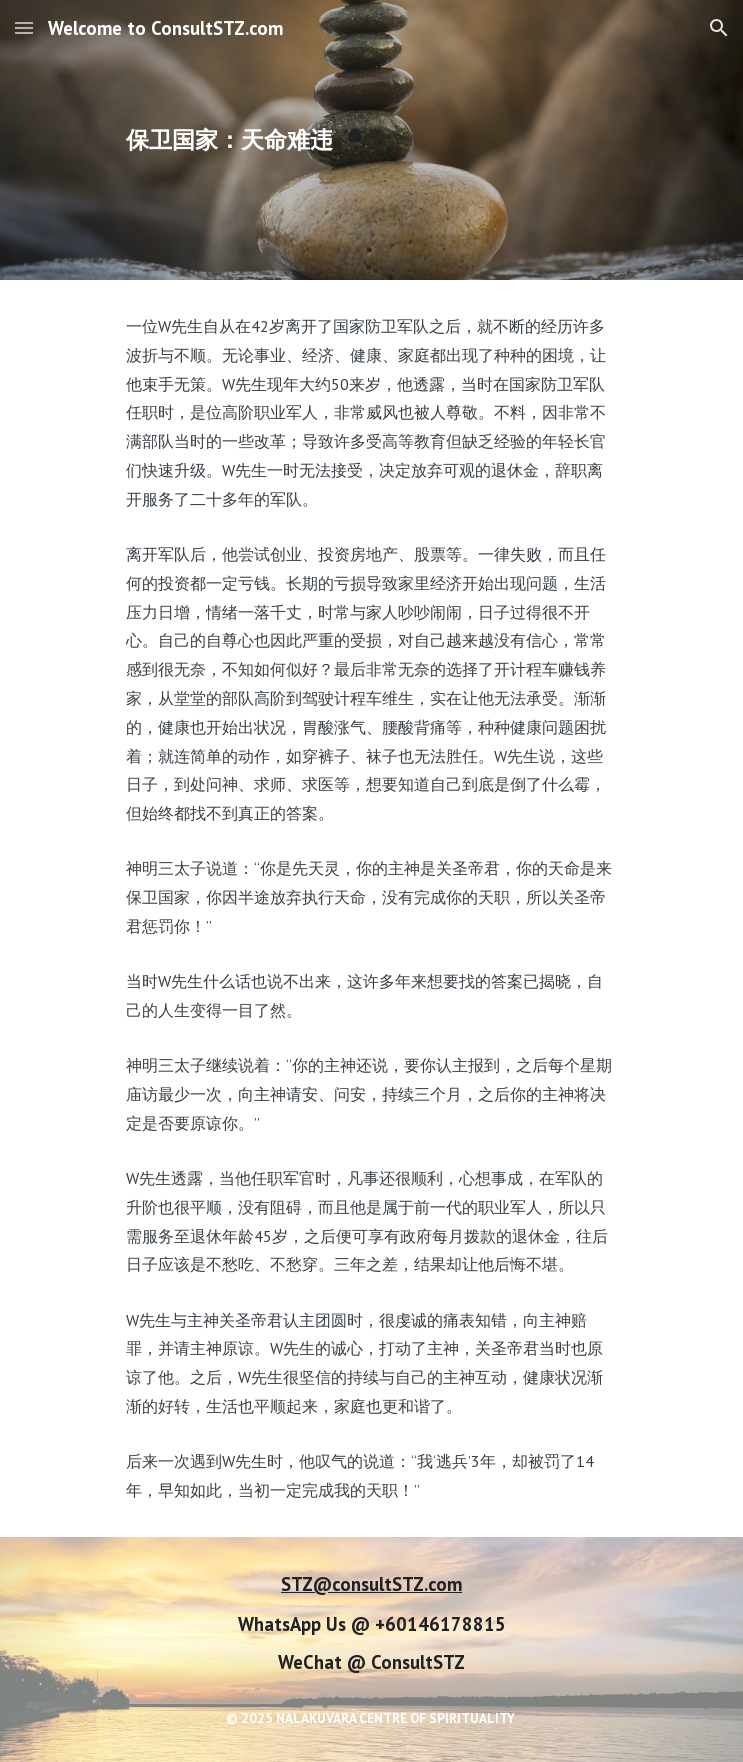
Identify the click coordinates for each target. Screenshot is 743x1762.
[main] (371, 140)
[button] (24, 27)
